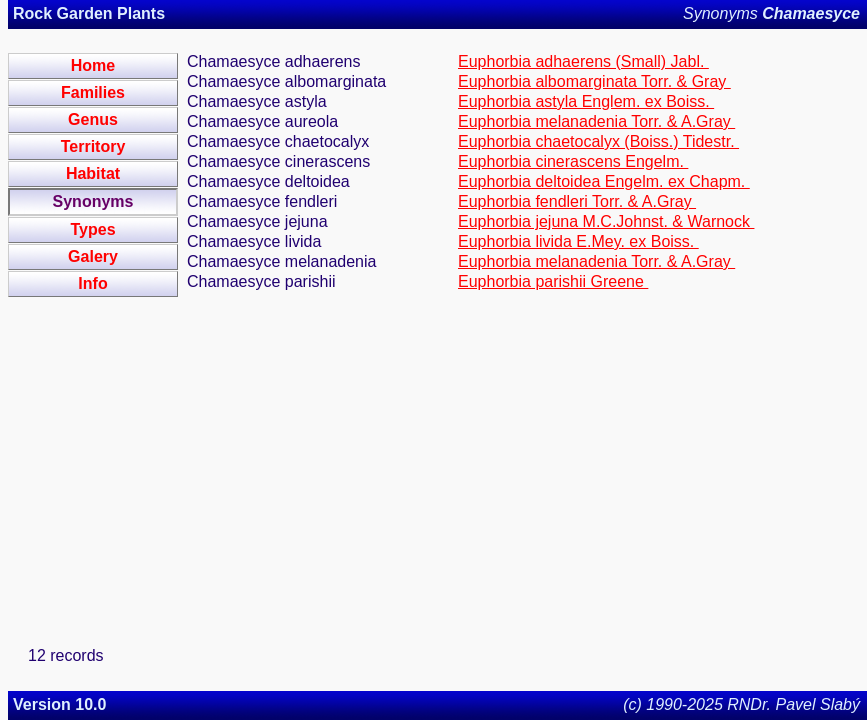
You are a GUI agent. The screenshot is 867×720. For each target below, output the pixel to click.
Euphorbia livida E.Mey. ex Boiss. (578, 241)
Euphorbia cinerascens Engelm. (573, 161)
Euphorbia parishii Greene (553, 281)
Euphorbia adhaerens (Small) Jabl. (583, 61)
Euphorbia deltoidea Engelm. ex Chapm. (604, 181)
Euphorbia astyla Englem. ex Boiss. (586, 101)
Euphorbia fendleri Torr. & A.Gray (577, 201)
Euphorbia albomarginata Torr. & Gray (594, 81)
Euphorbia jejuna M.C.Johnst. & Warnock (606, 221)
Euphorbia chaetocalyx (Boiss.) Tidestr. (598, 141)
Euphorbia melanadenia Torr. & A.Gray (596, 121)
